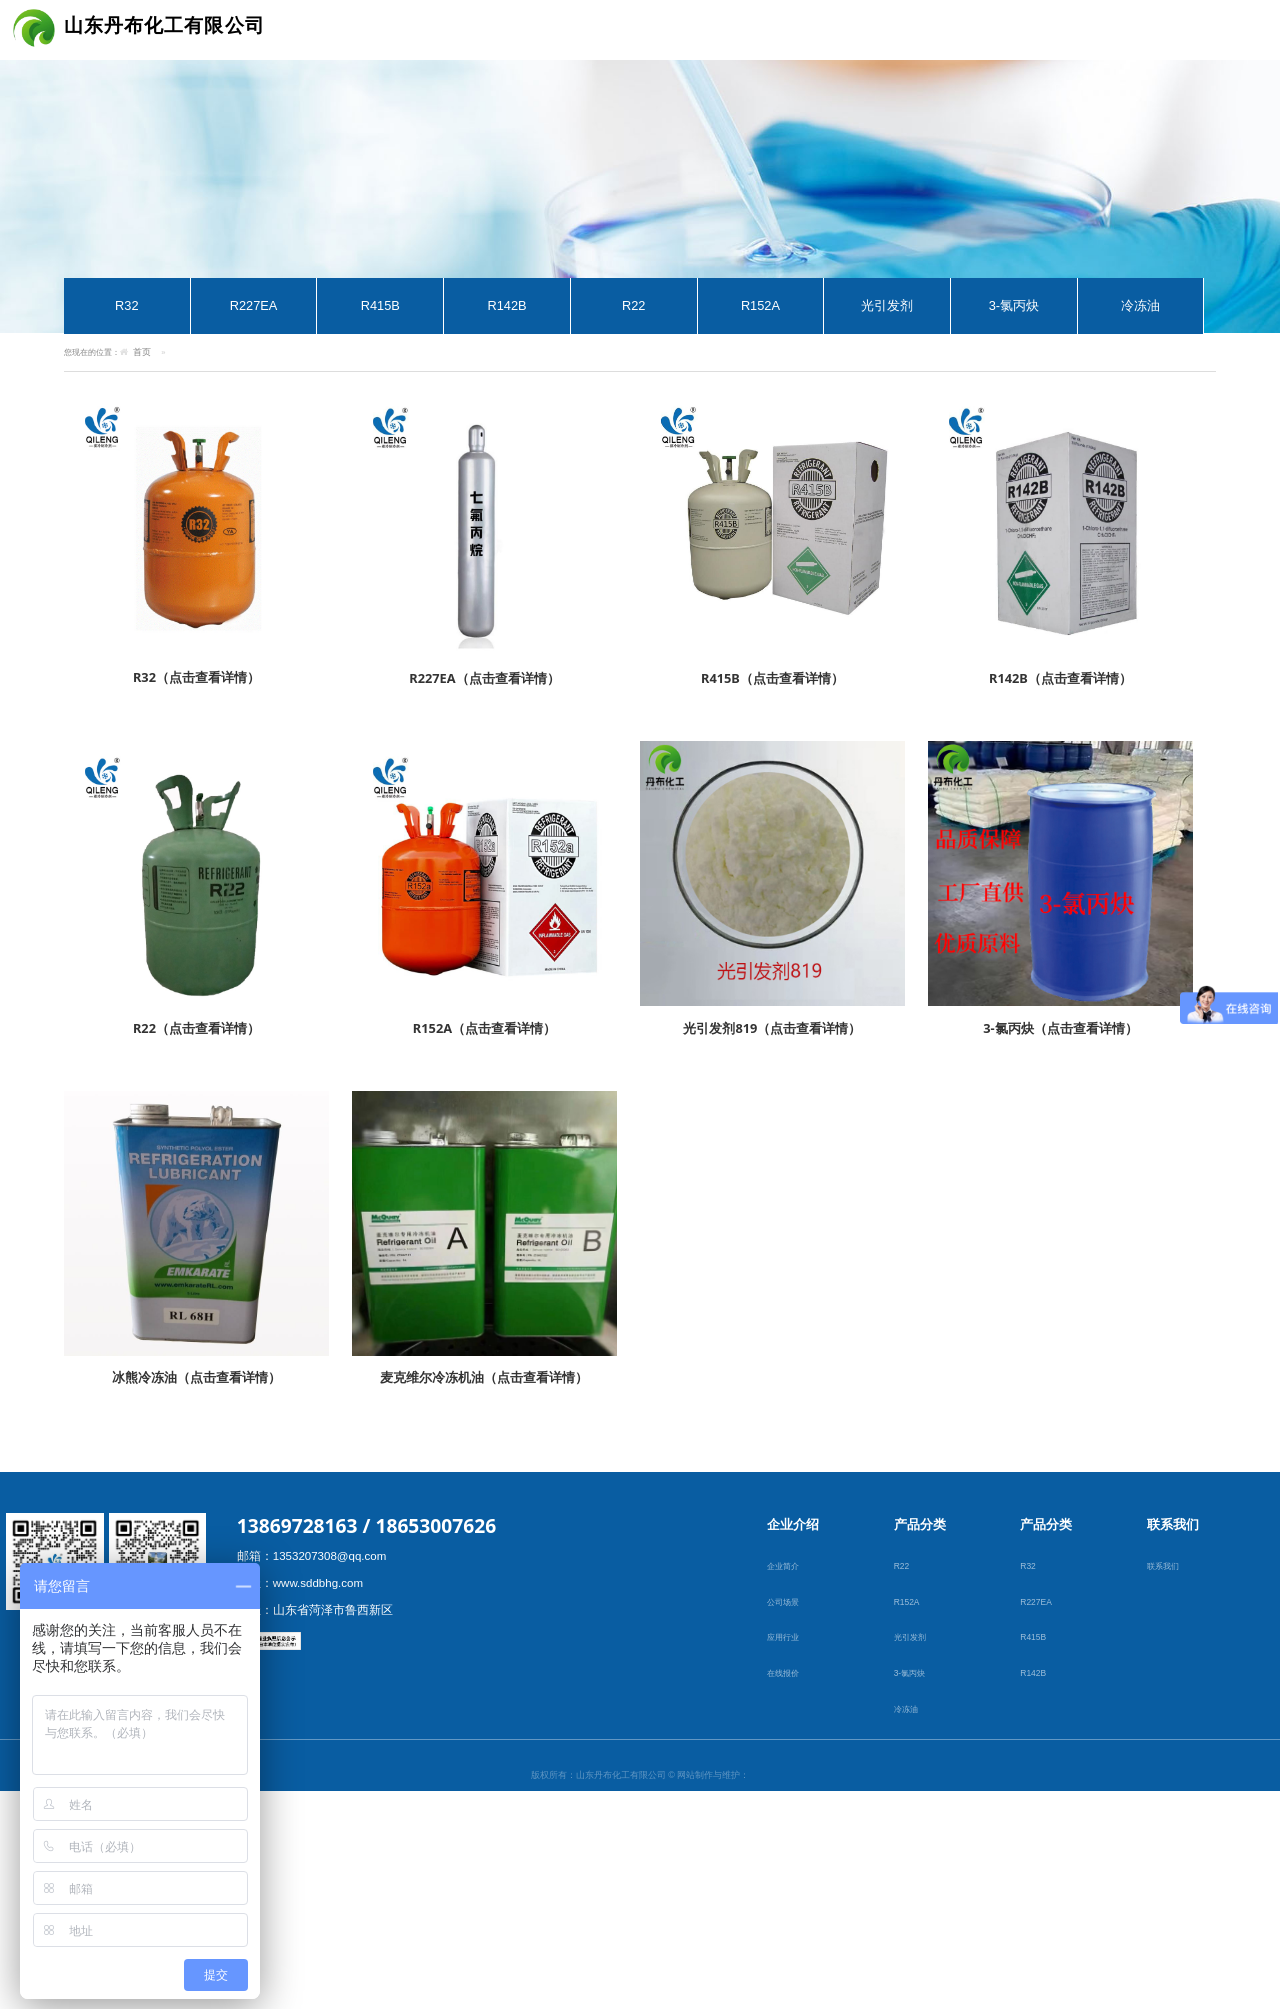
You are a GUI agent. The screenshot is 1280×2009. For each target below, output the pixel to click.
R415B (380, 305)
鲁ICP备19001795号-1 (640, 1931)
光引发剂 (887, 305)
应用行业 (785, 1640)
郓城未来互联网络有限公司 (640, 1829)
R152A (760, 305)
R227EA (254, 305)
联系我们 (1165, 1568)
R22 (633, 305)
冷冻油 (1140, 305)
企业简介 (785, 1568)
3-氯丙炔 (1014, 305)
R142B (506, 305)
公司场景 (785, 1604)
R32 (126, 305)
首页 (142, 352)
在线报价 (785, 1675)
